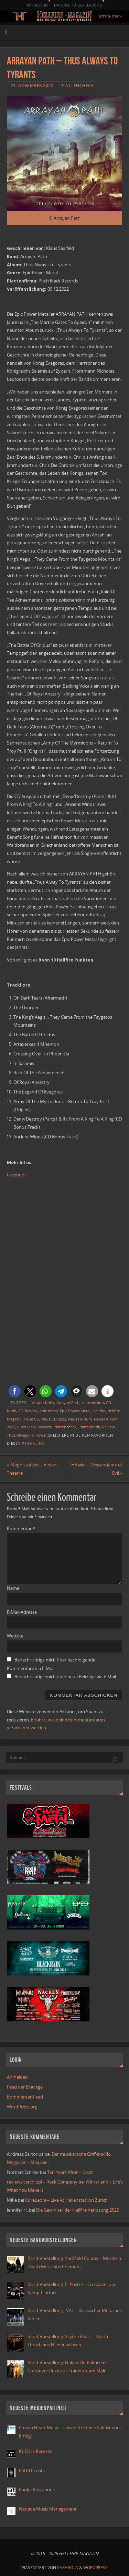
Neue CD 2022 (53, 1419)
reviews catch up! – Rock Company (42, 2182)
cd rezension (93, 1402)
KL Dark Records (35, 2451)
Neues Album (80, 1419)
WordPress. (96, 2568)
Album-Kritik (43, 1402)
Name (13, 1588)
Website (15, 1636)
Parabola (67, 2568)
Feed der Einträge (25, 2087)
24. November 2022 (32, 85)
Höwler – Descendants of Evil (96, 1469)
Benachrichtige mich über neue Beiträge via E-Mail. (65, 1677)
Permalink (33, 1443)
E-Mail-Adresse (22, 1612)
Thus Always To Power (27, 1435)
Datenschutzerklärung (78, 5)
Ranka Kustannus (37, 2490)
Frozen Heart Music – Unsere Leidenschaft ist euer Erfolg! (70, 2432)
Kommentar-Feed (25, 2097)
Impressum (38, 5)
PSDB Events (32, 2471)
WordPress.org (22, 2107)
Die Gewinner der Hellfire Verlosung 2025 (77, 2210)
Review (108, 1427)
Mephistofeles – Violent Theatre (32, 1469)
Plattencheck (77, 85)
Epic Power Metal (75, 1410)
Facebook (17, 1175)
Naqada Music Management (48, 2509)
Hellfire (99, 1410)
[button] (15, 1391)
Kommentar (21, 1529)
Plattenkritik (89, 1427)
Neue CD (31, 1419)
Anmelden (17, 2077)
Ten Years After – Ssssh (70, 2172)
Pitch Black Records (34, 1427)
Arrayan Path (67, 1402)
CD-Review (27, 1410)
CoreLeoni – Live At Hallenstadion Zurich (66, 2200)
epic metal (49, 1410)
